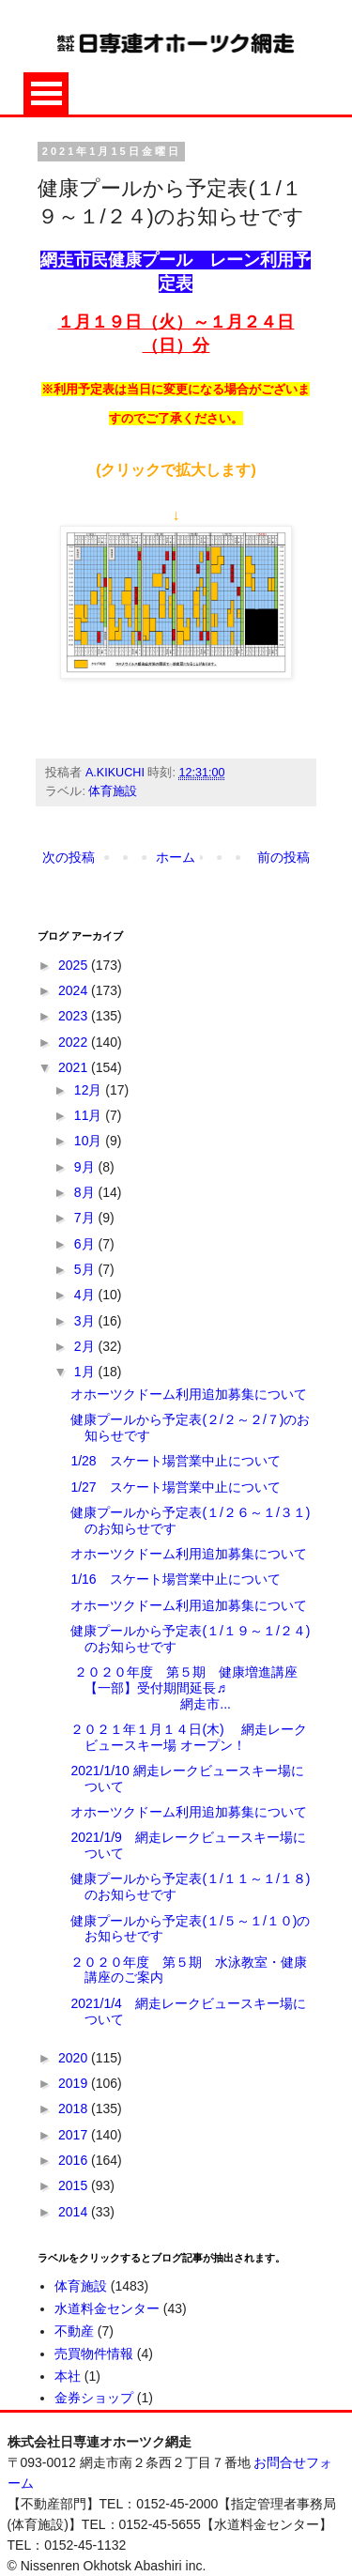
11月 (89, 1115)
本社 (67, 2376)
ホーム (175, 857)
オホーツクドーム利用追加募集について (188, 1394)
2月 (86, 1346)
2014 (74, 2211)
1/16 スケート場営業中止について (175, 1579)
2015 (74, 2185)
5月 (86, 1269)
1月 (86, 1371)
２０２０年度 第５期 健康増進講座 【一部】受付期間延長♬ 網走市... (191, 1687)
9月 (86, 1166)
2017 (74, 2134)
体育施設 (112, 791)
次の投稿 (68, 857)
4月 (86, 1294)
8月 (86, 1192)
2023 (74, 1015)
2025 (74, 965)
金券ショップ (93, 2397)
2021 (74, 1067)
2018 (74, 2108)
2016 (74, 2160)
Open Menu (46, 93)
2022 (74, 1042)
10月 (89, 1140)
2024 (74, 990)
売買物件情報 (93, 2353)
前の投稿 (283, 857)
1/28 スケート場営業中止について (175, 1460)
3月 (86, 1320)
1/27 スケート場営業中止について (175, 1487)
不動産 (74, 2330)
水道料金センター (107, 2308)
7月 (86, 1217)
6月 (86, 1243)
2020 (74, 2057)
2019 (74, 2083)
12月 (89, 1089)
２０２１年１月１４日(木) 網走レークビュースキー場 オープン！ (188, 1737)
